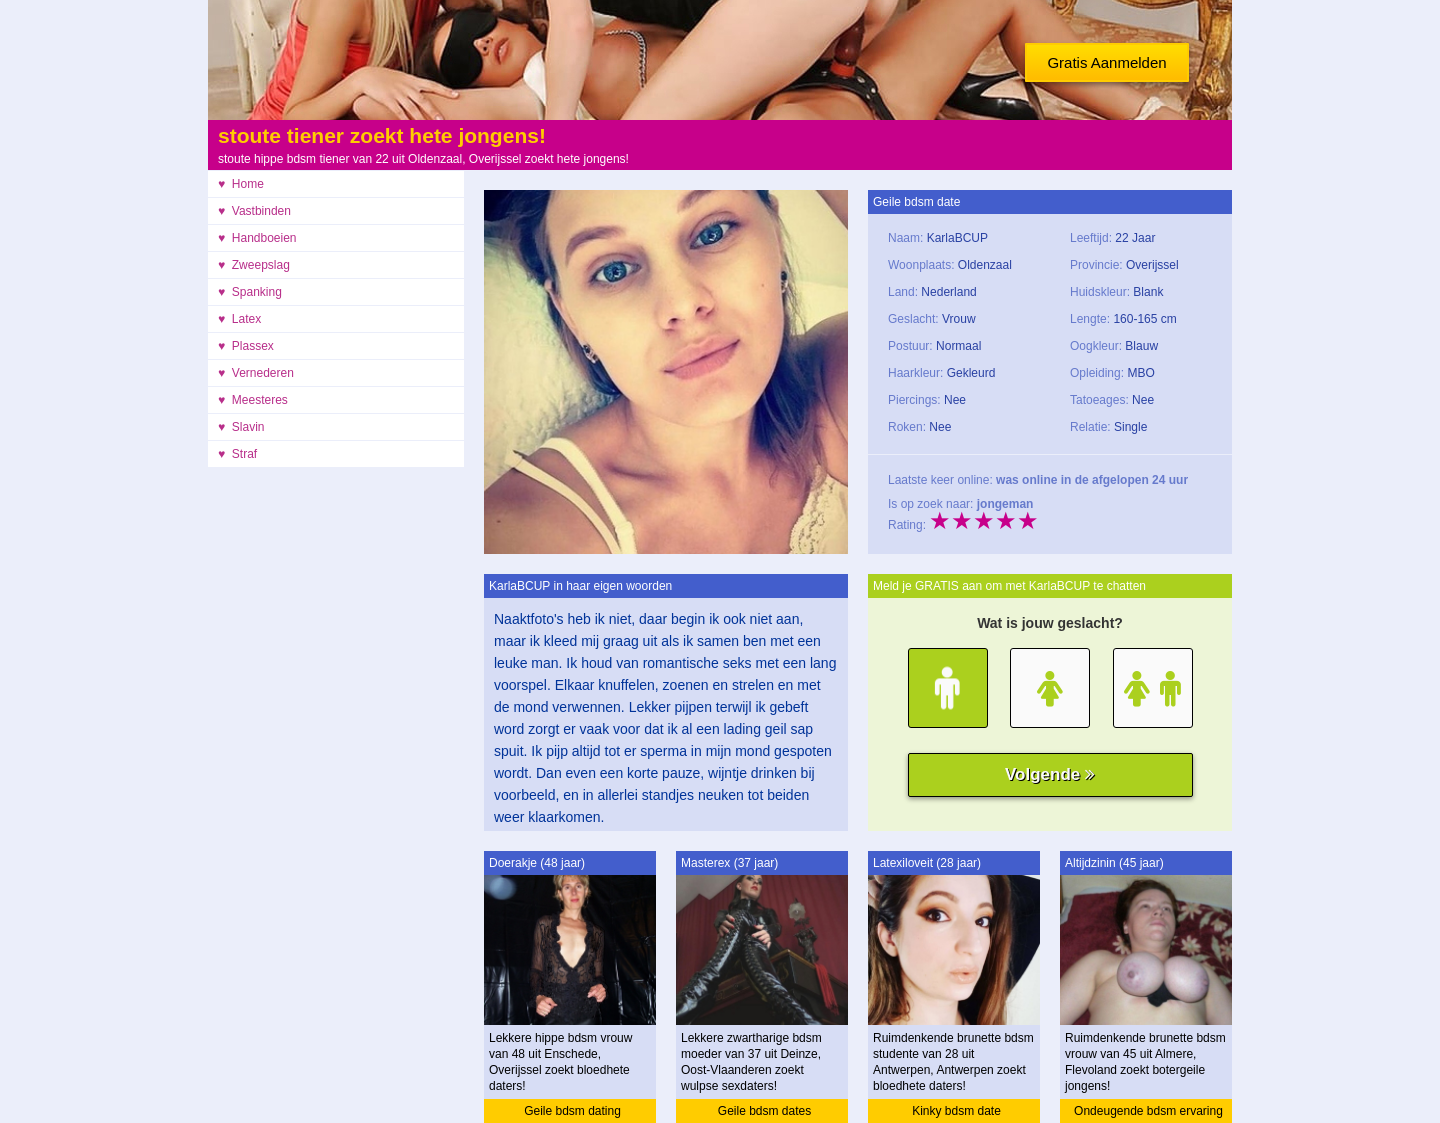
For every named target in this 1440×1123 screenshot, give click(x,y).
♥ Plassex (246, 346)
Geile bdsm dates (764, 1111)
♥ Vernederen (256, 373)
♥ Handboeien (257, 238)
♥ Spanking (250, 292)
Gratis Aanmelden (1106, 62)
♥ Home (241, 184)
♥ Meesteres (253, 400)
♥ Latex (239, 319)
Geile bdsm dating (572, 1111)
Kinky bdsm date (956, 1111)
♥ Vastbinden (254, 211)
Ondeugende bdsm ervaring (1148, 1111)
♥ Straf (237, 454)
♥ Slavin (241, 427)
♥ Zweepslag (254, 265)
